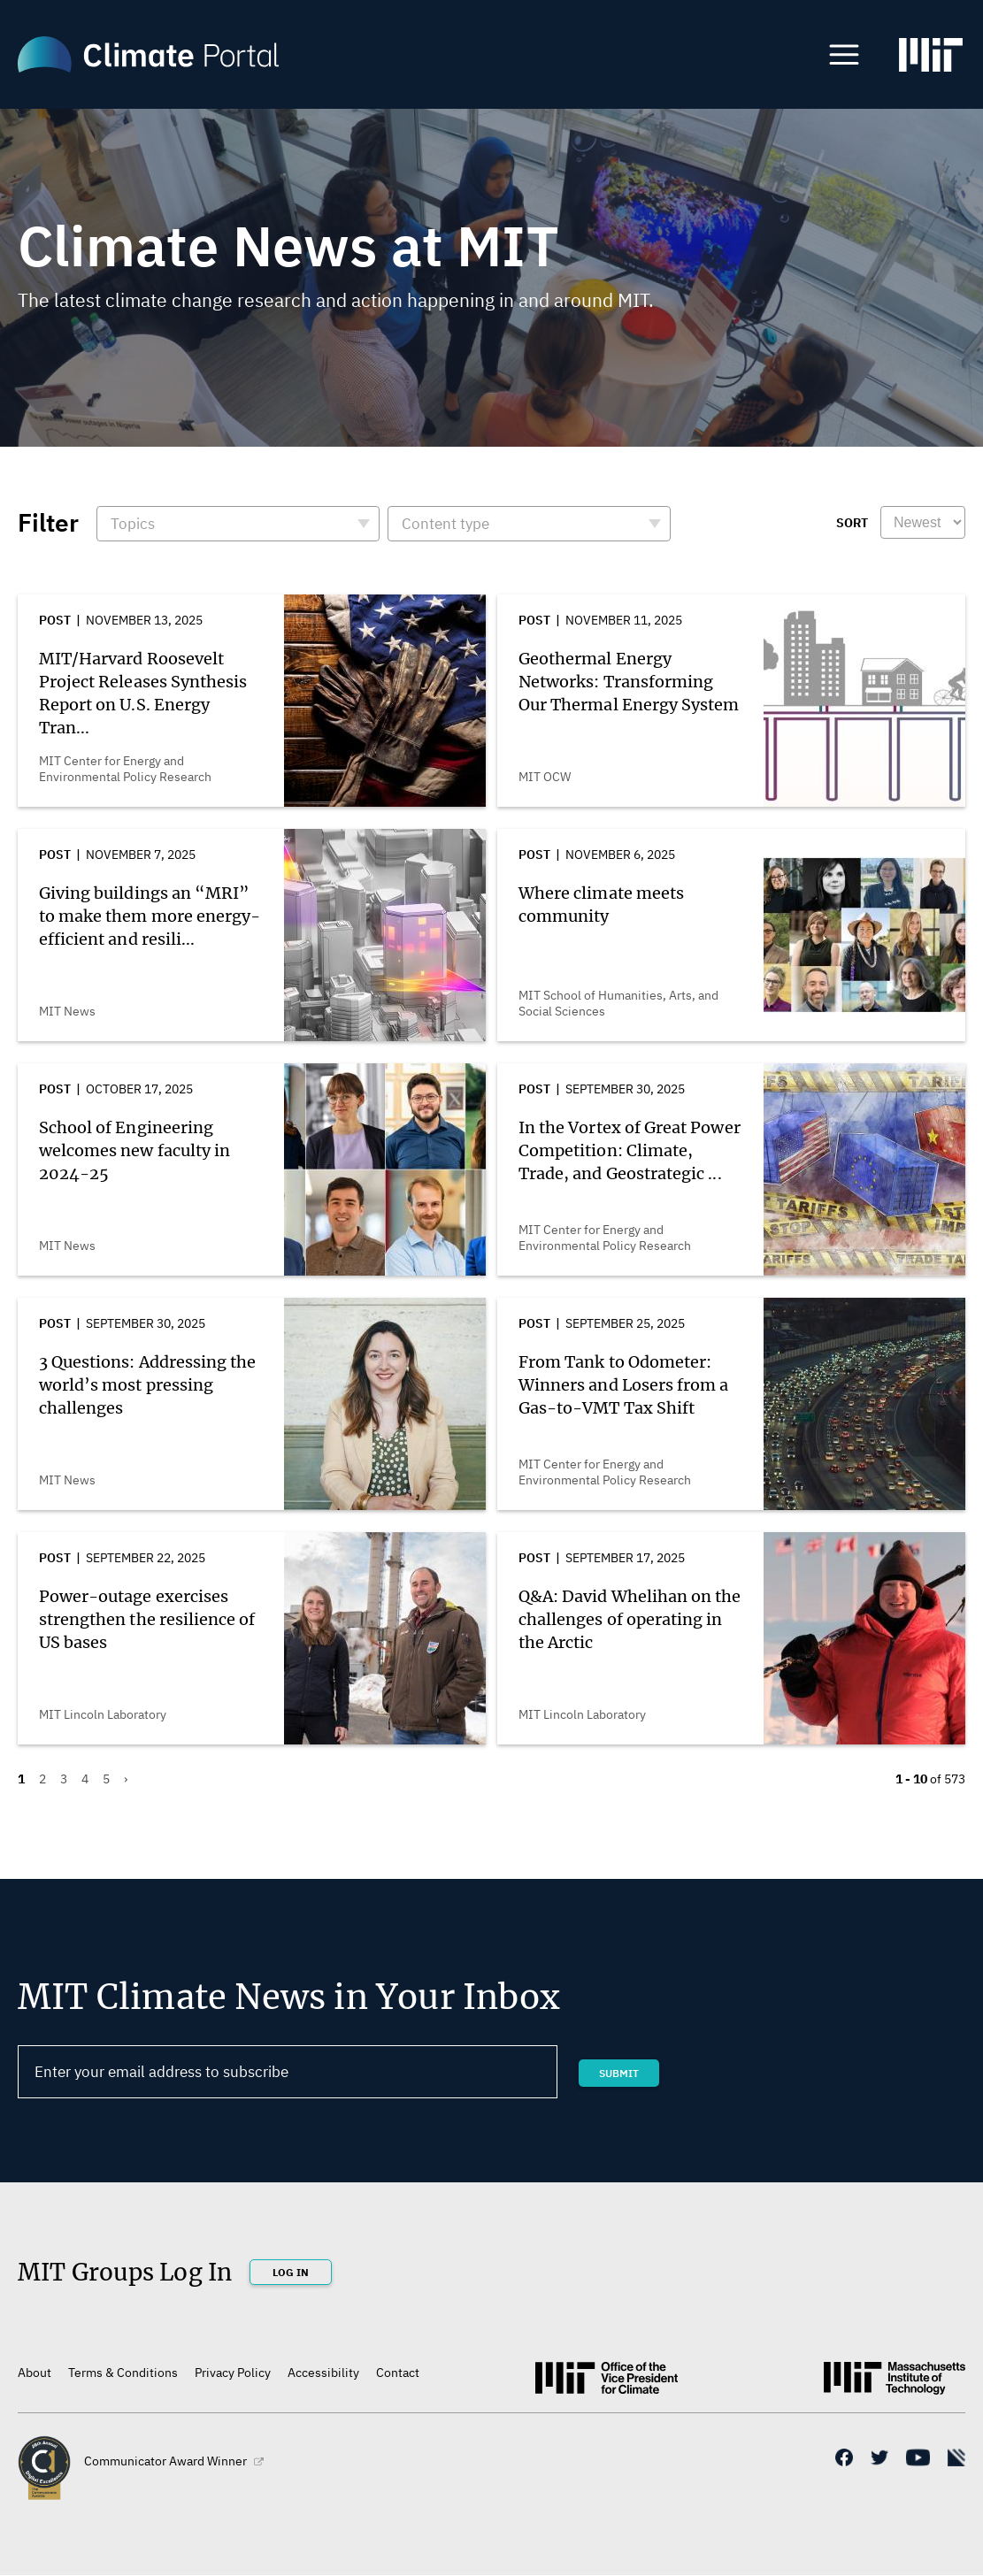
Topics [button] (133, 523)
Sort (852, 523)
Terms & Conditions (123, 2372)
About (34, 2372)
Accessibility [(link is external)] (323, 2372)
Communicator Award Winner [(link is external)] (174, 2461)
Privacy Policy (233, 2372)
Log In (291, 2272)
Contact (397, 2372)
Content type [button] (445, 523)
